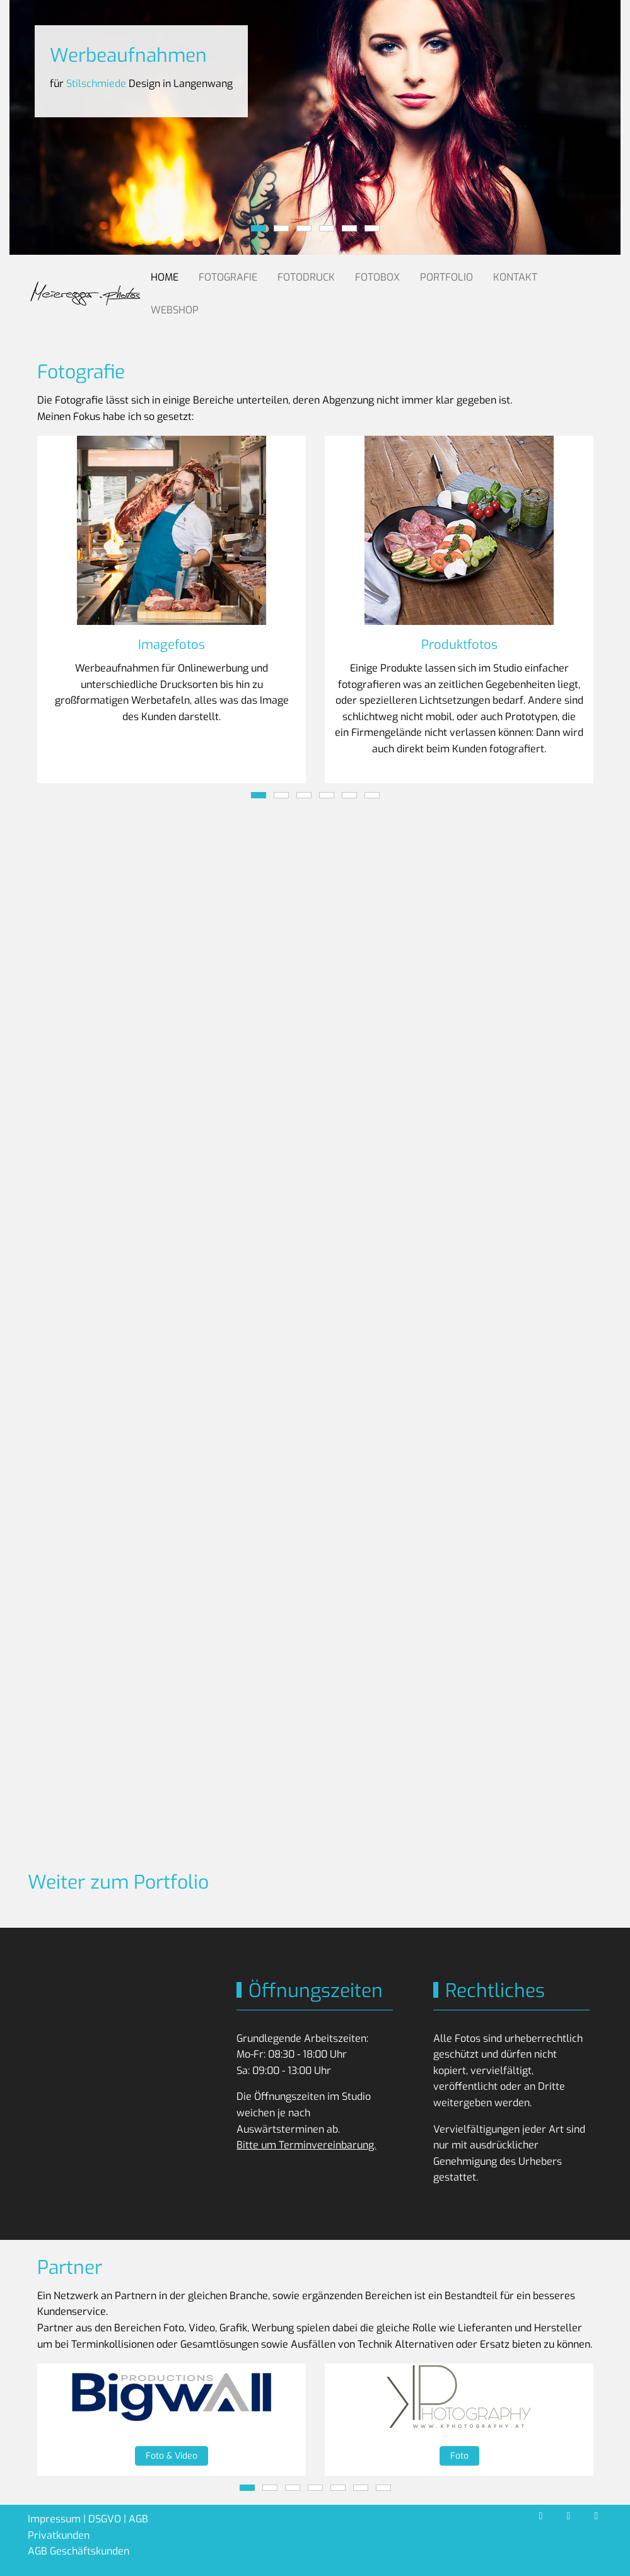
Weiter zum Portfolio (118, 1882)
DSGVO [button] (104, 2519)
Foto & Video (171, 2456)
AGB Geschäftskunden (78, 2551)
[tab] (258, 228)
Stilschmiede (96, 83)
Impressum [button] (54, 2519)
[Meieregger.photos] (85, 293)
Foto (459, 2456)
